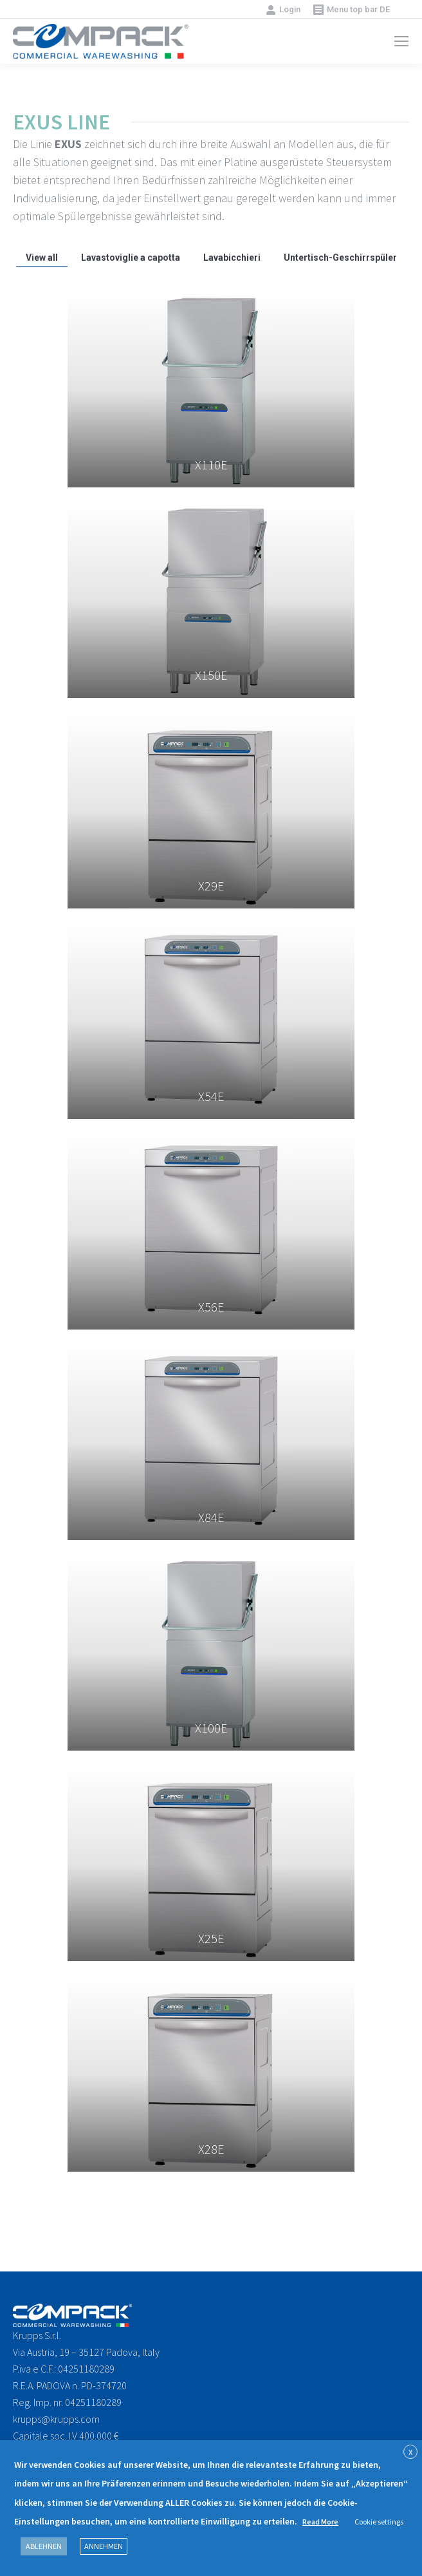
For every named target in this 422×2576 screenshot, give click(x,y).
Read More (320, 2521)
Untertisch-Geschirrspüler (340, 257)
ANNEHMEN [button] (103, 2546)
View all (42, 257)
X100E (211, 1728)
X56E (211, 1307)
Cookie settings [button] (378, 2521)
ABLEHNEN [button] (44, 2546)
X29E (211, 886)
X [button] (410, 2452)
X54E (211, 1096)
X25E (211, 1938)
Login (283, 10)
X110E (211, 464)
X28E (211, 2149)
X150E (211, 675)
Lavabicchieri (232, 257)
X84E (211, 1517)
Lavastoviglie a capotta (130, 257)
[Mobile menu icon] (401, 41)
